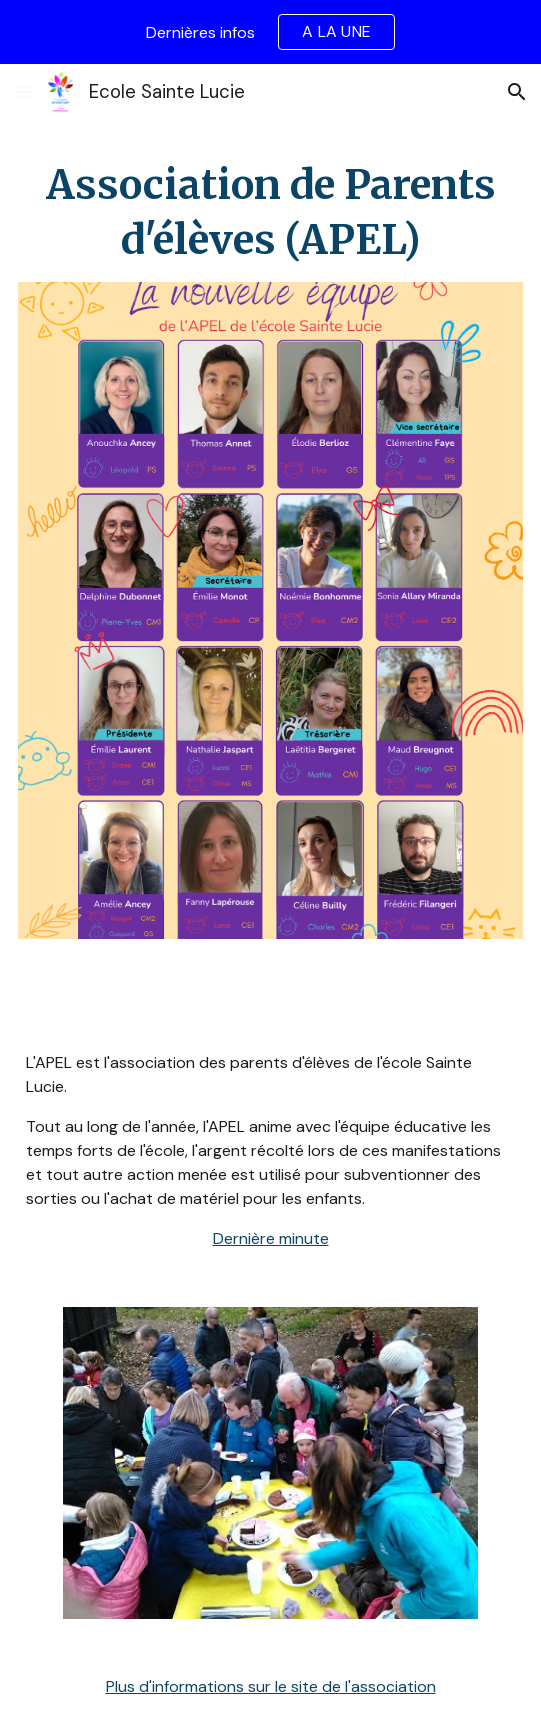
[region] (270, 32)
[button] (24, 91)
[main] (270, 213)
